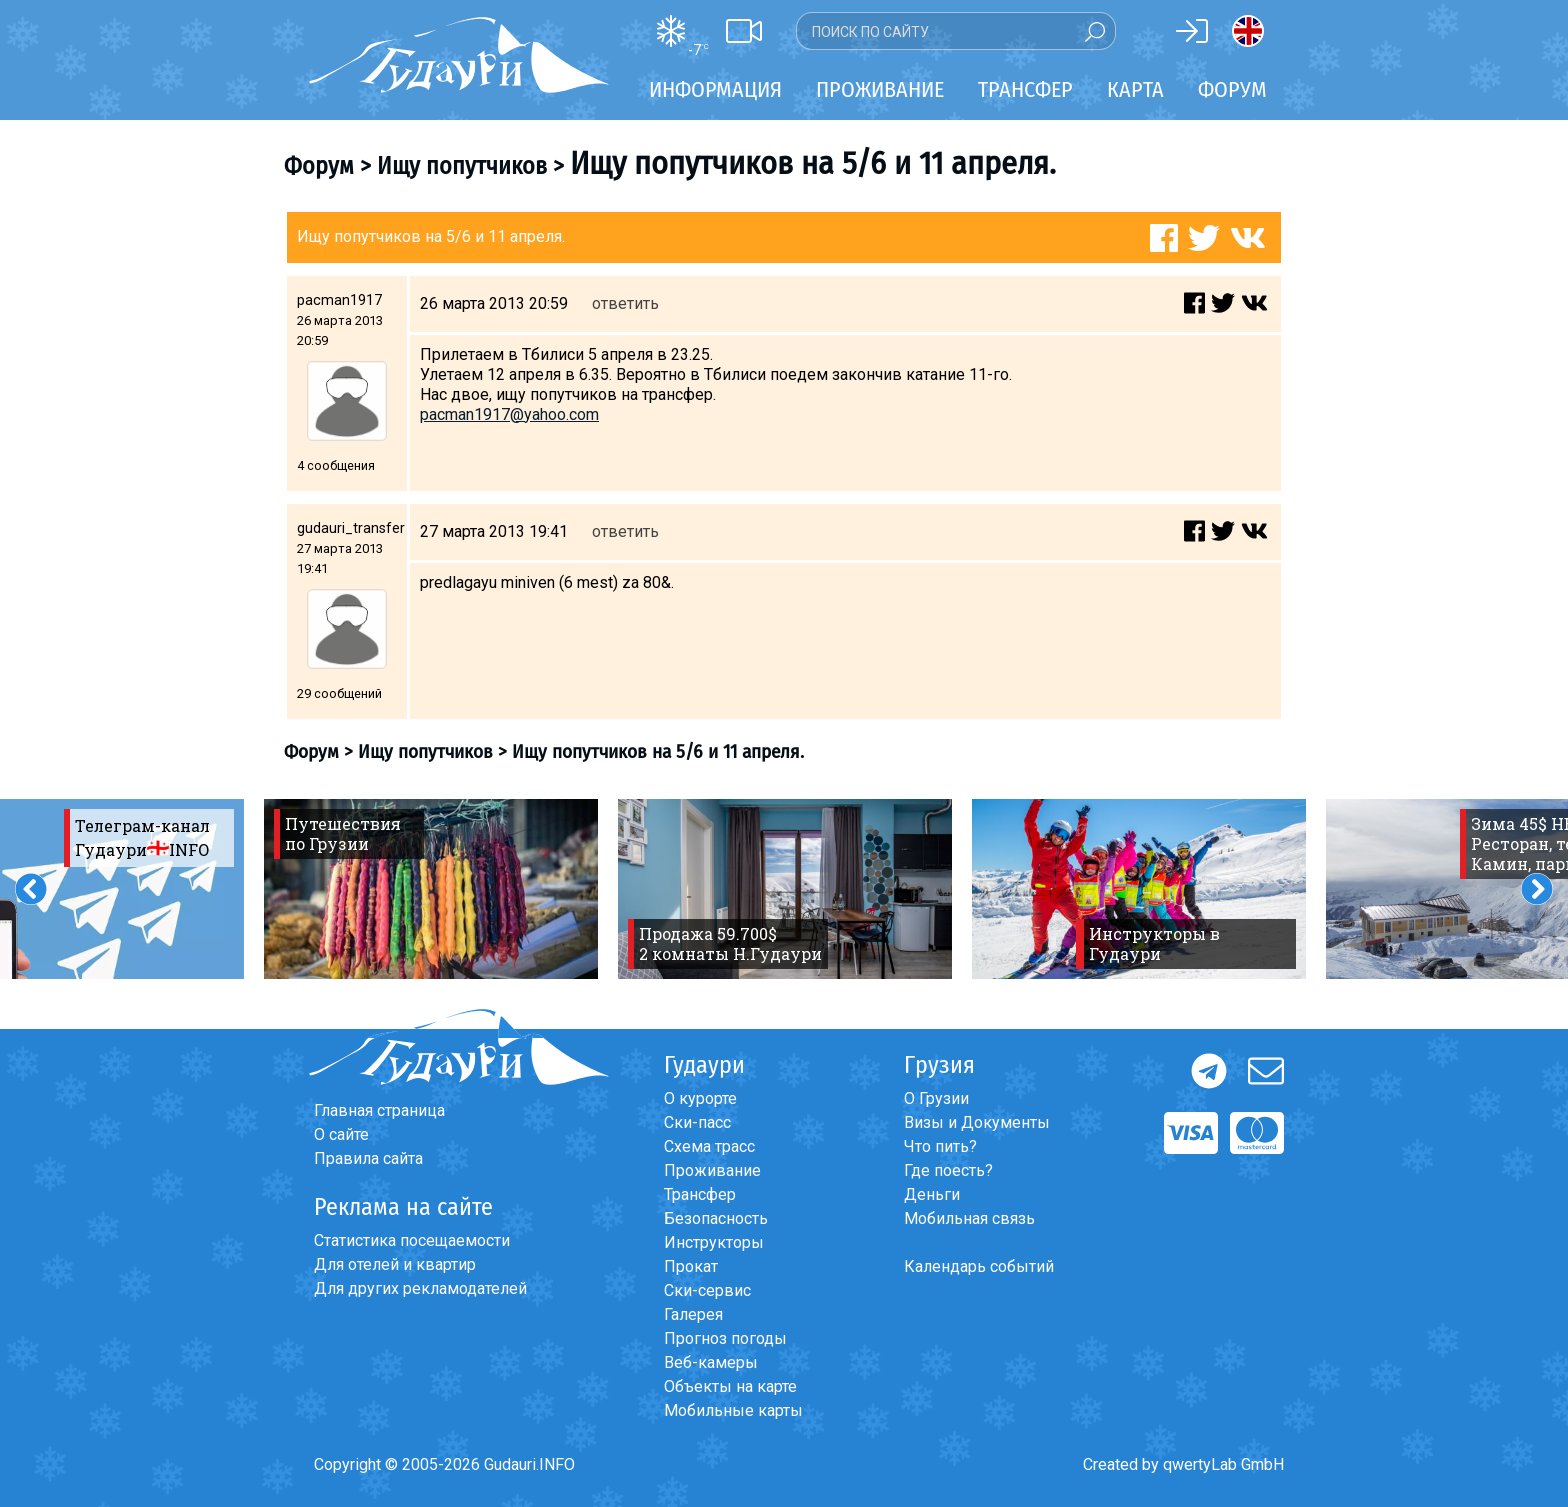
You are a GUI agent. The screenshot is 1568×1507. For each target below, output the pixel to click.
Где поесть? (948, 1170)
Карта (1135, 89)
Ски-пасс (697, 1122)
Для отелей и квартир (395, 1264)
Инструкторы (714, 1242)
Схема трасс (709, 1146)
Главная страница (379, 1110)
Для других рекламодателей (420, 1288)
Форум (1232, 89)
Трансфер (700, 1194)
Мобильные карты (733, 1410)
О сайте (341, 1134)
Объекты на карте (730, 1386)
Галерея (693, 1314)
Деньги (932, 1194)
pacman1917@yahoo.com (509, 414)
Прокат (691, 1266)
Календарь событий (979, 1266)
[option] (431, 889)
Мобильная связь (969, 1218)
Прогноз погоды (725, 1338)
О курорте (700, 1098)
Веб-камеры (711, 1362)
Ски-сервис (707, 1290)
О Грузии (936, 1098)
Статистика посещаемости (412, 1240)
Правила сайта (368, 1158)
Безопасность (716, 1218)
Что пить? (940, 1146)
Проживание (712, 1170)
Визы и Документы (977, 1122)
